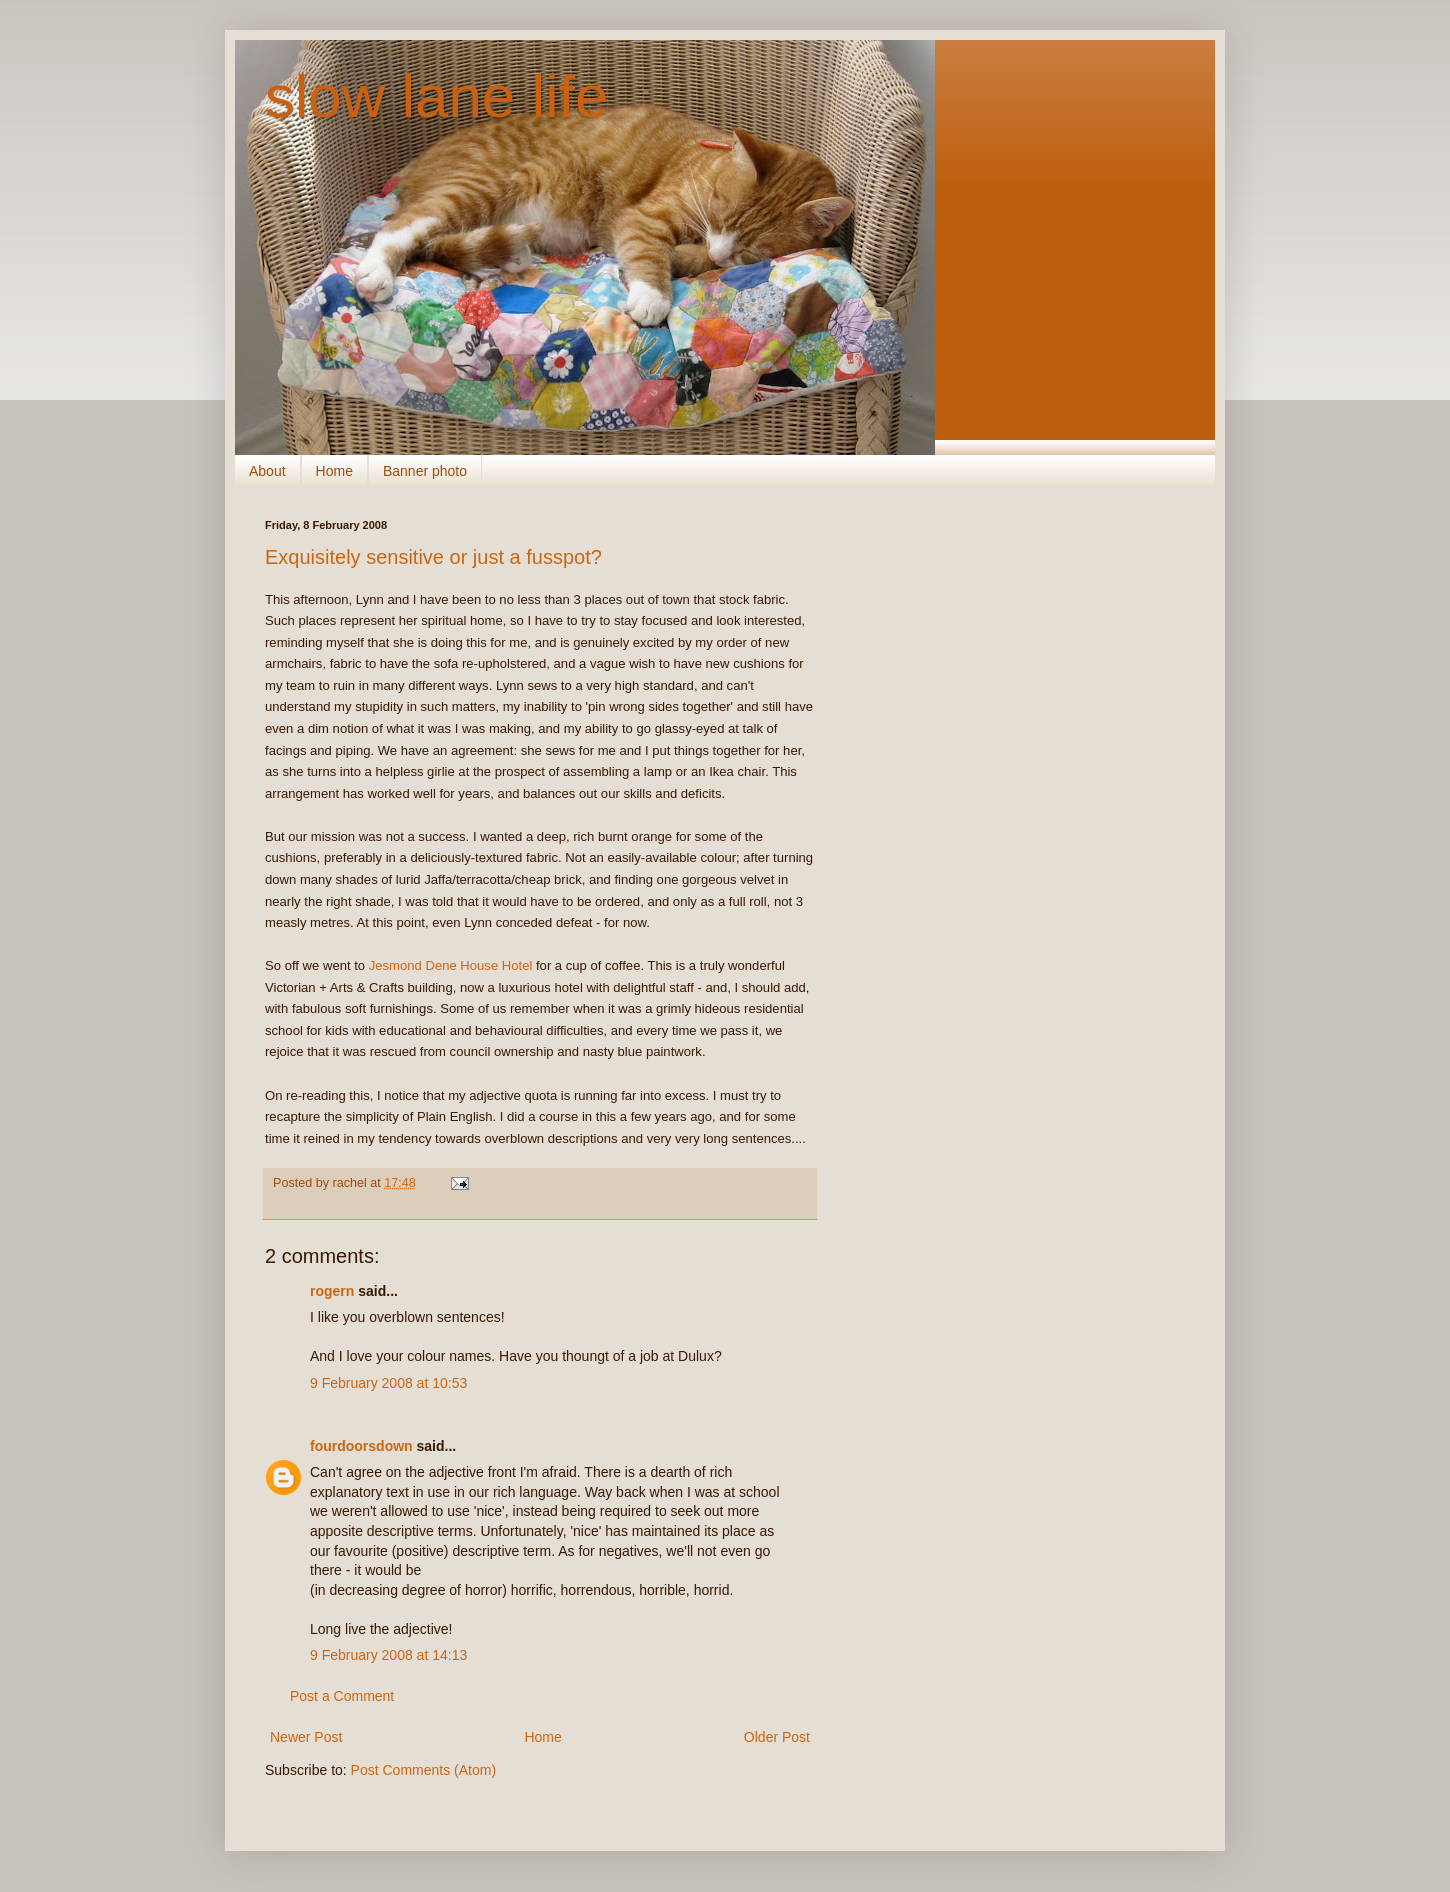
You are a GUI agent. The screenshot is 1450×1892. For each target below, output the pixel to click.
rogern (332, 1291)
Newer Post (306, 1737)
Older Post (777, 1737)
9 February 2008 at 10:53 (388, 1383)
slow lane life (437, 96)
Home (334, 471)
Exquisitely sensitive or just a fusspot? (433, 557)
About (267, 471)
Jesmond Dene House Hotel (451, 965)
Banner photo (425, 471)
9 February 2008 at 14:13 (388, 1655)
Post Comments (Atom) (423, 1770)
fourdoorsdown (361, 1446)
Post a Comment (342, 1696)
